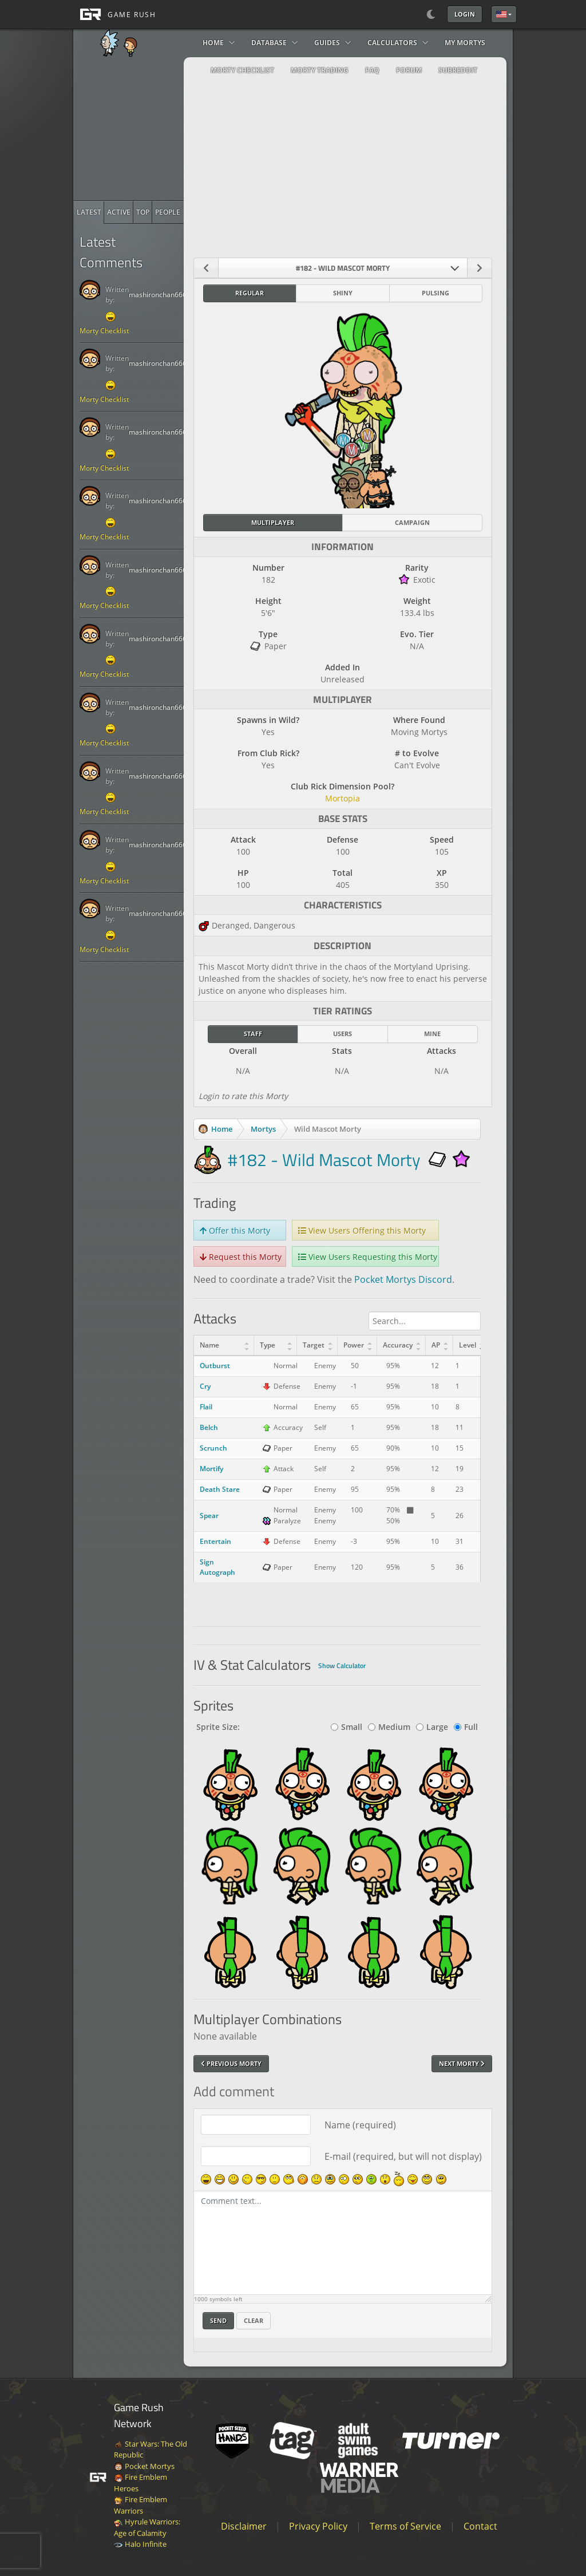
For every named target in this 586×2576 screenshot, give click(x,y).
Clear (253, 2320)
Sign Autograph (217, 1567)
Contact (480, 2526)
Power (353, 1345)
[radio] (89, 212)
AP (435, 1345)
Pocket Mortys (144, 2466)
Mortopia (342, 798)
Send (218, 2320)
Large (432, 1726)
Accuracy (398, 1345)
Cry (205, 1386)
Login (464, 14)
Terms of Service (405, 2526)
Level (467, 1345)
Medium (389, 1726)
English (501, 14)
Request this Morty (241, 1256)
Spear (209, 1515)
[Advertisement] (160, 128)
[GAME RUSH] (114, 14)
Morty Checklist (104, 330)
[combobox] (343, 268)
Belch (209, 1427)
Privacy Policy (318, 2526)
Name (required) (360, 2125)
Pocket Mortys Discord (403, 1279)
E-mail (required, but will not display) (403, 2156)
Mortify (211, 1468)
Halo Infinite (140, 2544)
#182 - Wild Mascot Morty (324, 1160)
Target (313, 1345)
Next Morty (462, 2063)
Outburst (215, 1365)
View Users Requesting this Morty (367, 1256)
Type (267, 1345)
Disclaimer (244, 2526)
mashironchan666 (158, 294)
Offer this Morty (235, 1230)
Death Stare (220, 1489)
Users (342, 1033)
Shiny (343, 293)
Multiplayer (272, 522)
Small (346, 1726)
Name (209, 1345)
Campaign (412, 522)
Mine (432, 1033)
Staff (253, 1033)
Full (466, 1726)
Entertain (215, 1541)
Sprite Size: (218, 1726)
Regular (249, 293)
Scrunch (213, 1448)
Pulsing (435, 293)
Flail (206, 1407)
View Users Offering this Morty (362, 1230)
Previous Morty (231, 2063)
